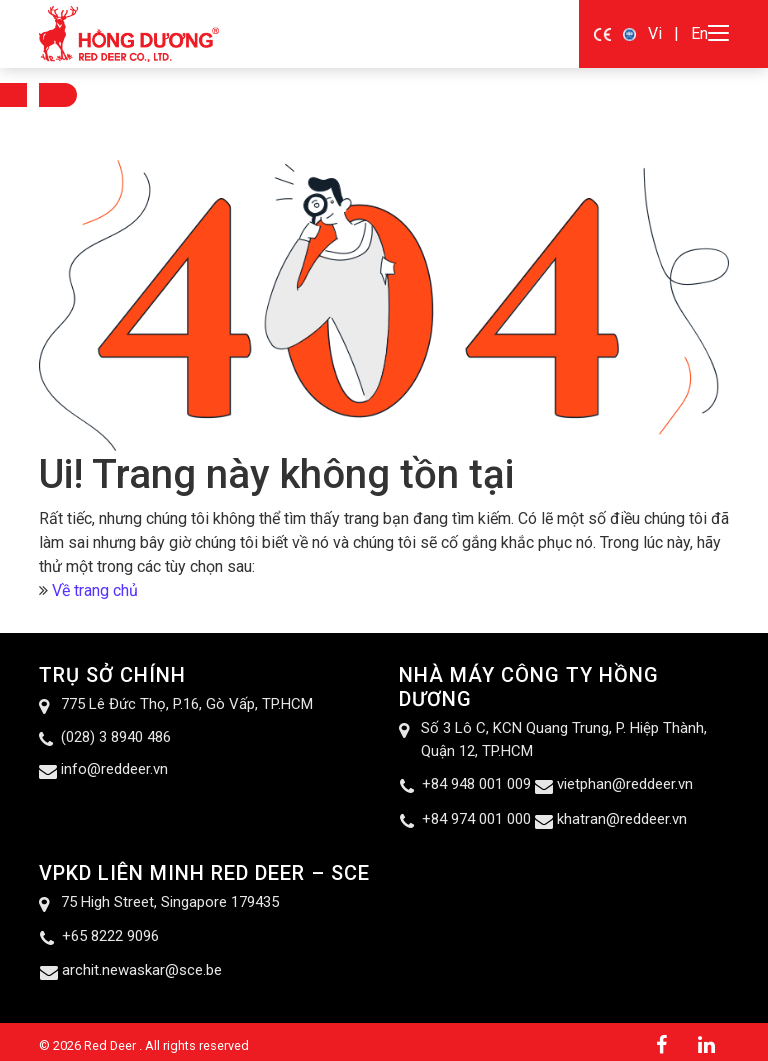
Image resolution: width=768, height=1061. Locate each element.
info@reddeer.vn (114, 769)
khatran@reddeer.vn (622, 819)
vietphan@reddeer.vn (625, 784)
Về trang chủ (95, 590)
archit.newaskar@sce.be (142, 970)
